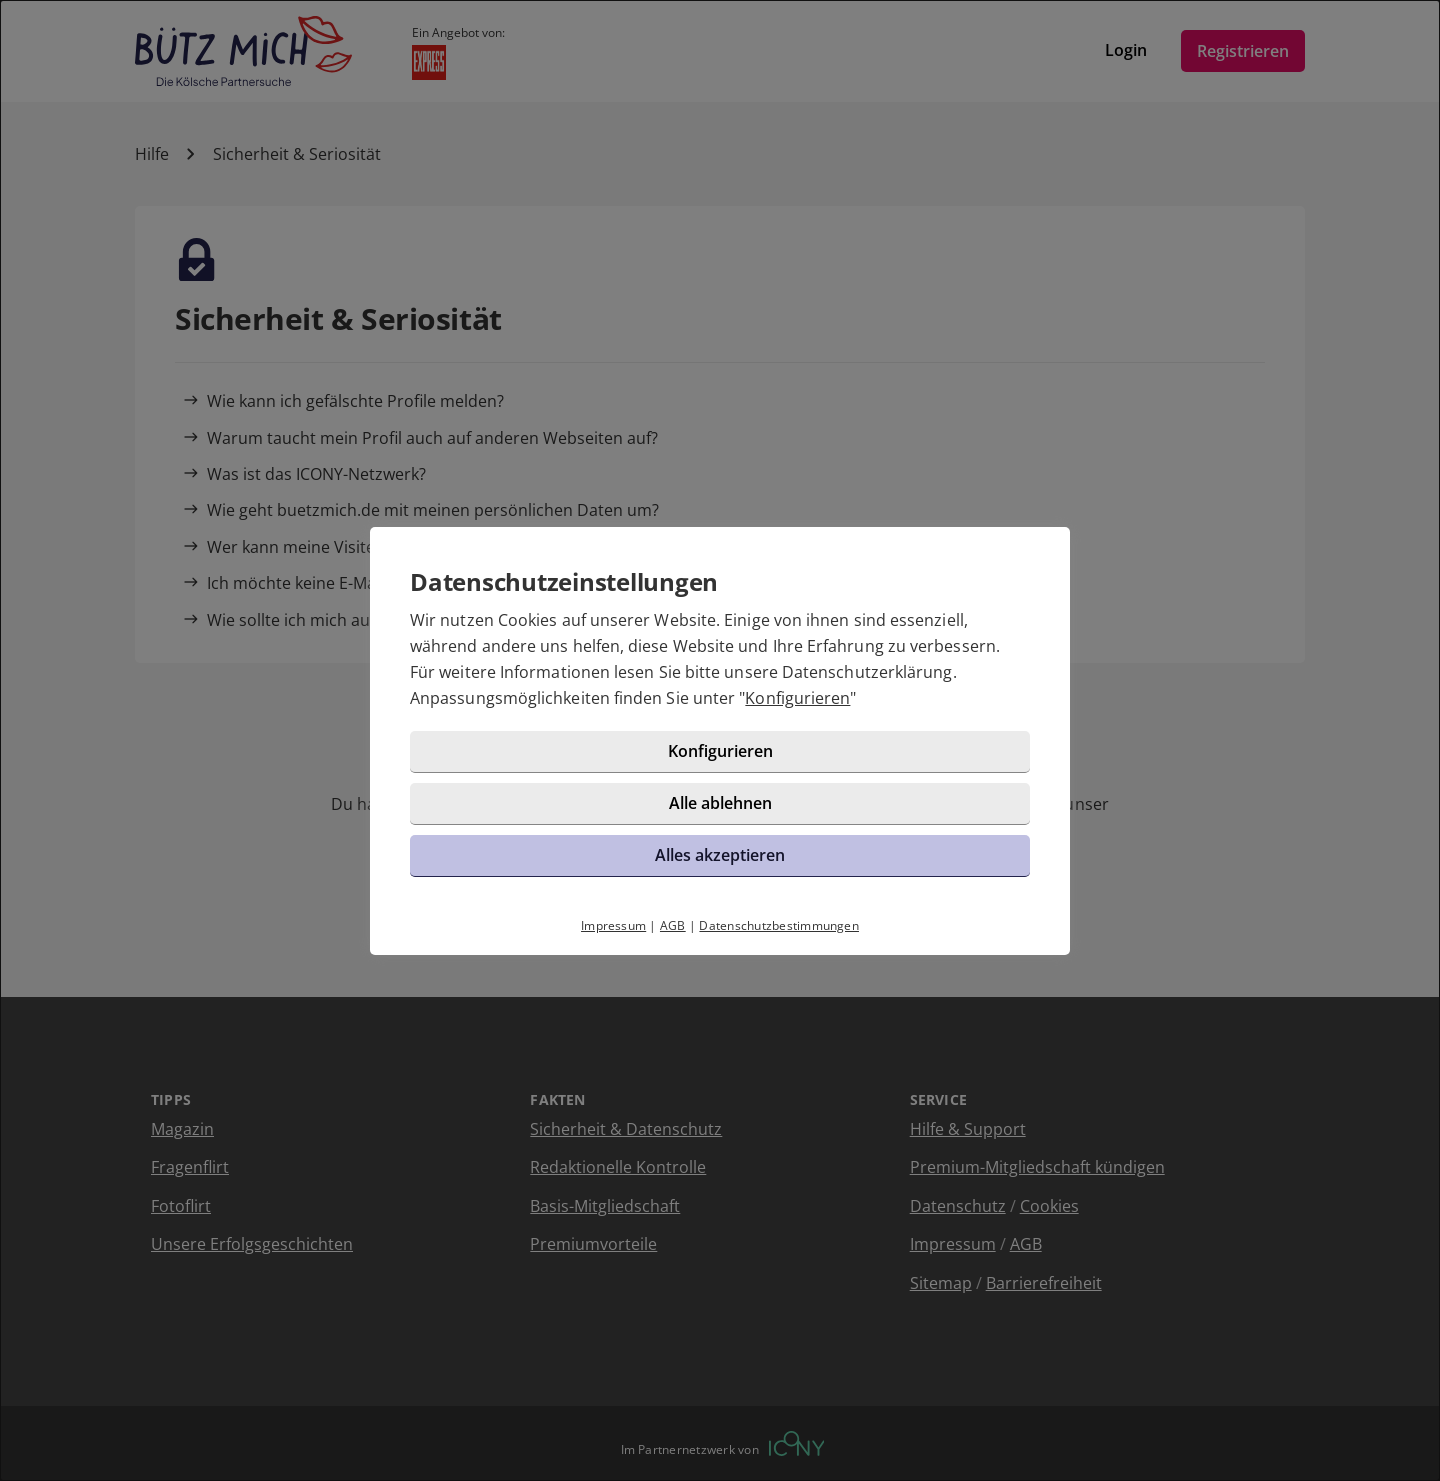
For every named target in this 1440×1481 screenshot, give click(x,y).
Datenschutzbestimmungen (779, 925)
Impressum (613, 925)
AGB (673, 925)
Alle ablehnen (720, 803)
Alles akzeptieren (720, 855)
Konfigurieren (797, 698)
